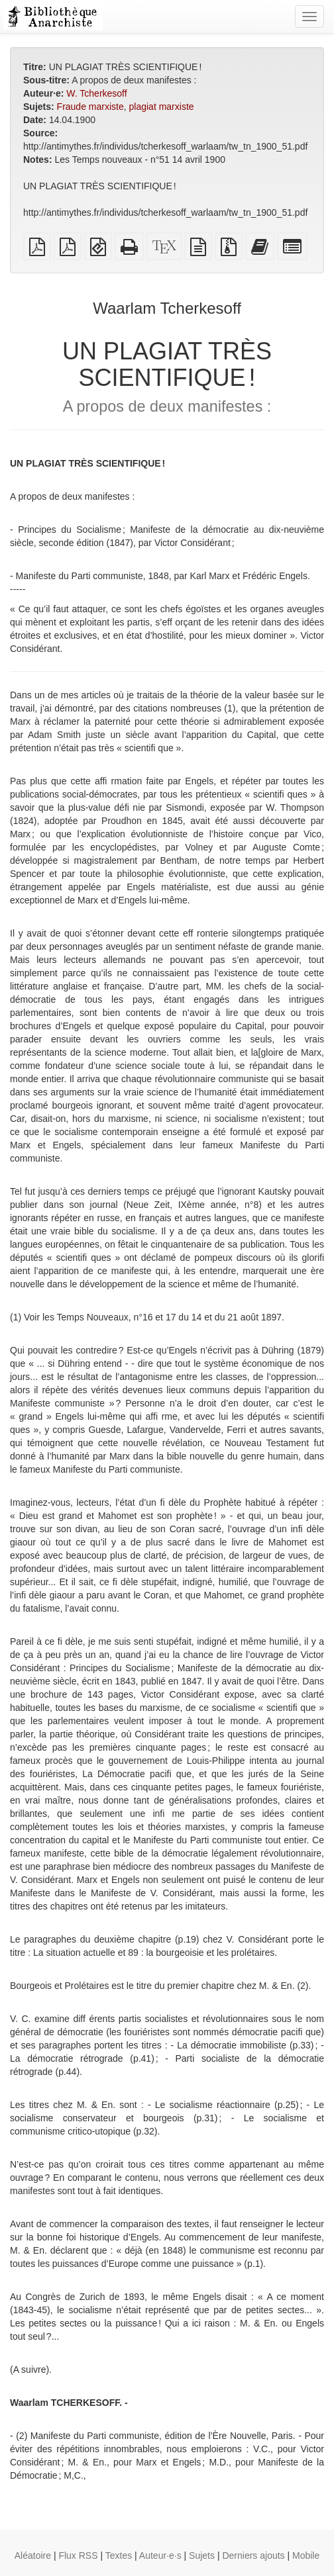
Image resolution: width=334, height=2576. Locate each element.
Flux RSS (77, 2555)
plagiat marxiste (161, 106)
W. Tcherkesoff (96, 93)
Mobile (305, 2555)
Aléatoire (33, 2555)
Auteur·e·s (160, 2555)
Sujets (202, 2555)
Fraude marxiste (90, 106)
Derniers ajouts (253, 2555)
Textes (118, 2555)
